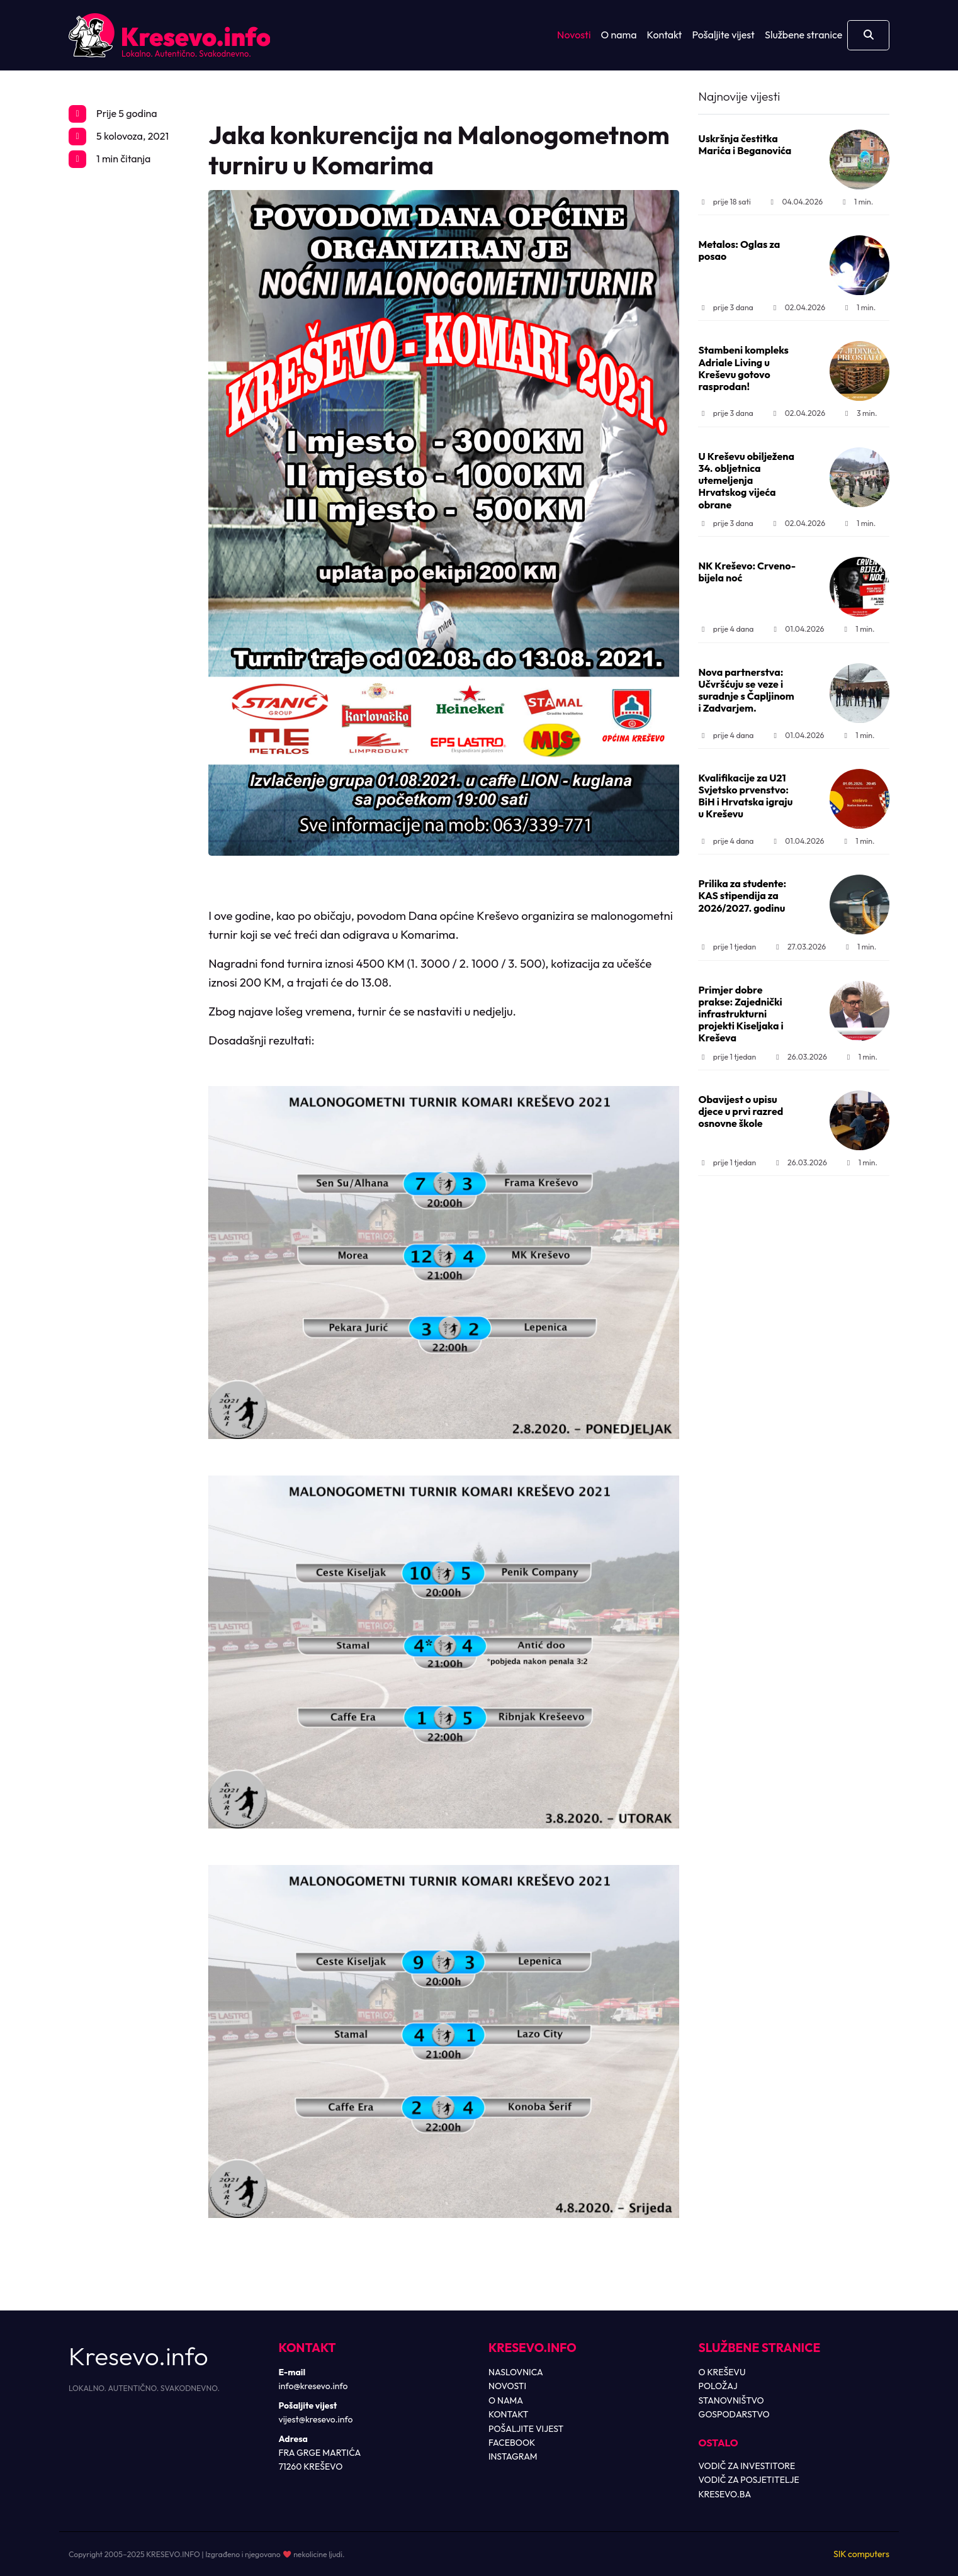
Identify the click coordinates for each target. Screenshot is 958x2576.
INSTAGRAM (513, 2456)
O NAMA (505, 2400)
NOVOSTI (507, 2386)
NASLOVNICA (515, 2372)
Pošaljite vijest (723, 34)
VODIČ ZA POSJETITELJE (749, 2479)
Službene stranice (803, 34)
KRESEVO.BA (725, 2494)
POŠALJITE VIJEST (525, 2428)
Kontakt (664, 34)
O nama (619, 34)
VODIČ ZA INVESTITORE (747, 2466)
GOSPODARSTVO (734, 2414)
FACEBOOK (511, 2442)
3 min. (859, 413)
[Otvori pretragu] (868, 35)
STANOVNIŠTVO (731, 2400)
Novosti (573, 34)
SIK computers (861, 2554)
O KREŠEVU (722, 2372)
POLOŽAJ (718, 2386)
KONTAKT (508, 2414)
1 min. (857, 201)
